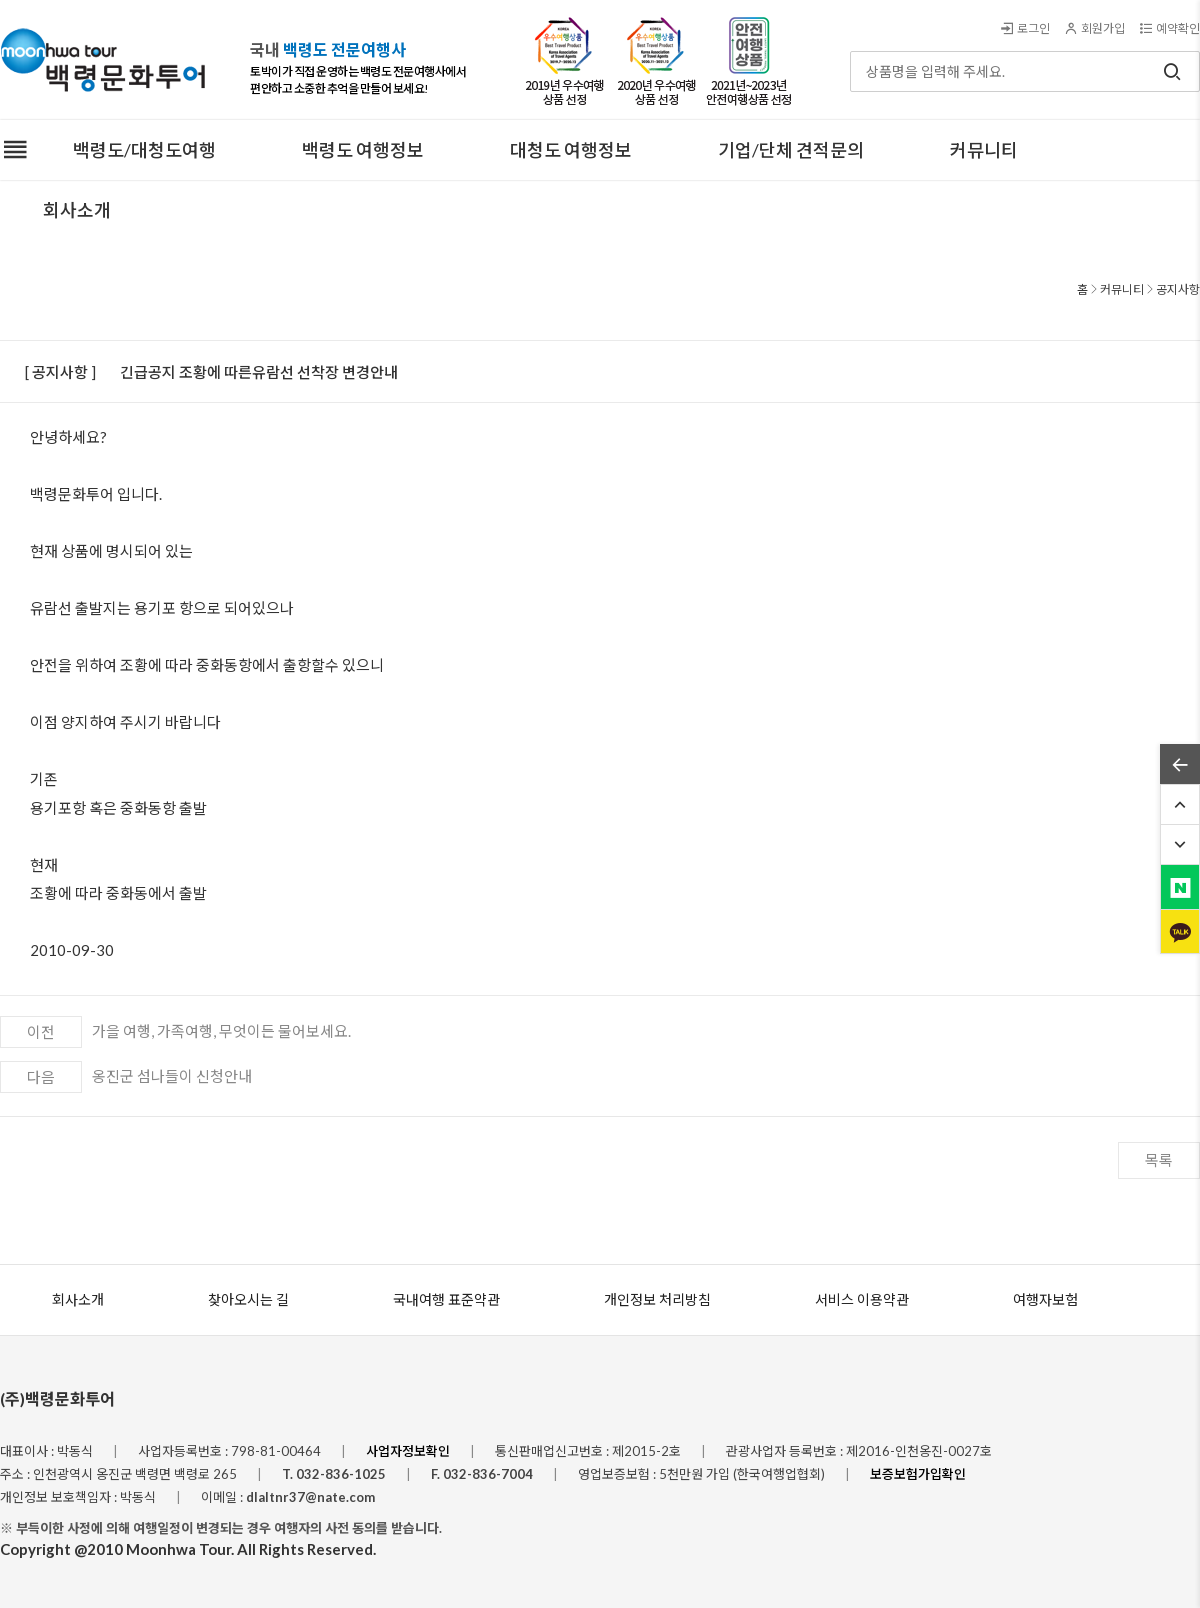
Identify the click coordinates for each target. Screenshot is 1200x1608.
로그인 (1024, 28)
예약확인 (1169, 28)
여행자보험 (1045, 1299)
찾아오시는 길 (248, 1299)
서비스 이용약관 (862, 1299)
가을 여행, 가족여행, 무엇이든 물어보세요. (221, 1031)
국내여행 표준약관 (446, 1299)
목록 (1159, 1160)
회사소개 (78, 1299)
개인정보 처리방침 (657, 1299)
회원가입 (1094, 28)
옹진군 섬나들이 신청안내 (172, 1076)
